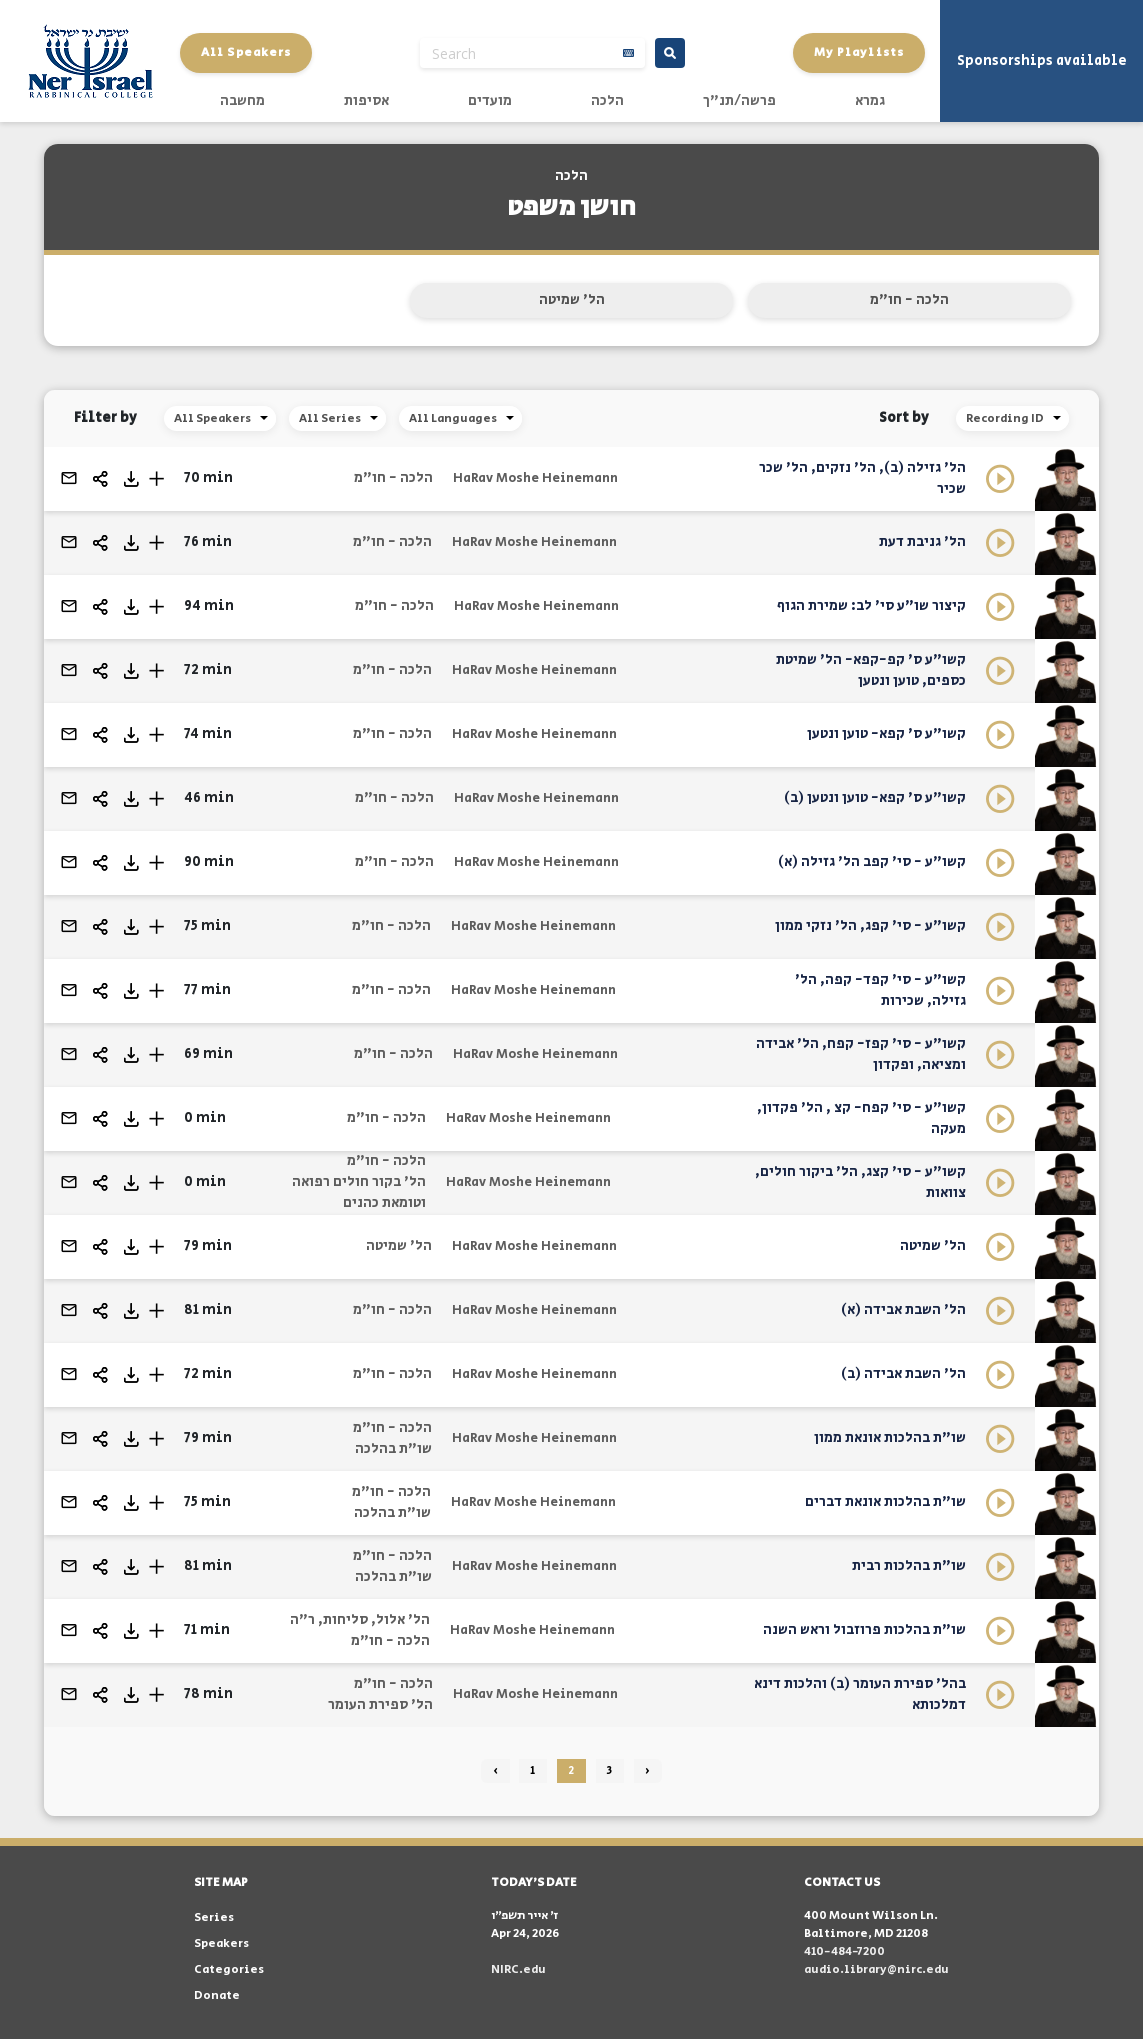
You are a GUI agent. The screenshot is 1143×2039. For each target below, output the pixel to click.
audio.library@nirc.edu (876, 1969)
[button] (156, 478)
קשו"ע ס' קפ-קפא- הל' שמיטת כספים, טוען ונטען (871, 670)
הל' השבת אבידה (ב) (903, 1374)
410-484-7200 (844, 1951)
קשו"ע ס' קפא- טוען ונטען (886, 734)
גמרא (870, 101)
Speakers (221, 1943)
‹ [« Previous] (495, 1771)
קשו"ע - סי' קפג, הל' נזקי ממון (870, 926)
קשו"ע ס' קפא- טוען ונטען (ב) (875, 798)
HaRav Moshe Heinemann (535, 478)
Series (214, 1917)
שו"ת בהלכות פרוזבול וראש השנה (864, 1630)
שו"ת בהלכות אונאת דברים (885, 1502)
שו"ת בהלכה (393, 1449)
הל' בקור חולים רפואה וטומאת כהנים (359, 1192)
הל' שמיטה (572, 300)
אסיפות (366, 101)
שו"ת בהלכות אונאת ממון (890, 1438)
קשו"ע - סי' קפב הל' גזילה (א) (872, 862)
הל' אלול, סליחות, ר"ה (360, 1620)
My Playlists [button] (859, 52)
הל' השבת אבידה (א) (903, 1310)
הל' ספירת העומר (380, 1705)
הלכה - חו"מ (909, 300)
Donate (217, 1995)
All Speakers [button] (246, 52)
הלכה (607, 101)
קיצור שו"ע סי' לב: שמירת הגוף (871, 606)
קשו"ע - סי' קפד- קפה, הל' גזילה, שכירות (880, 990)
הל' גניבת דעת (922, 542)
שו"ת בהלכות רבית (909, 1566)
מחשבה (242, 101)
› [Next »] (647, 1771)
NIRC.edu (518, 1969)
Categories (229, 1969)
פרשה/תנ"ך (739, 101)
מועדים (490, 101)
